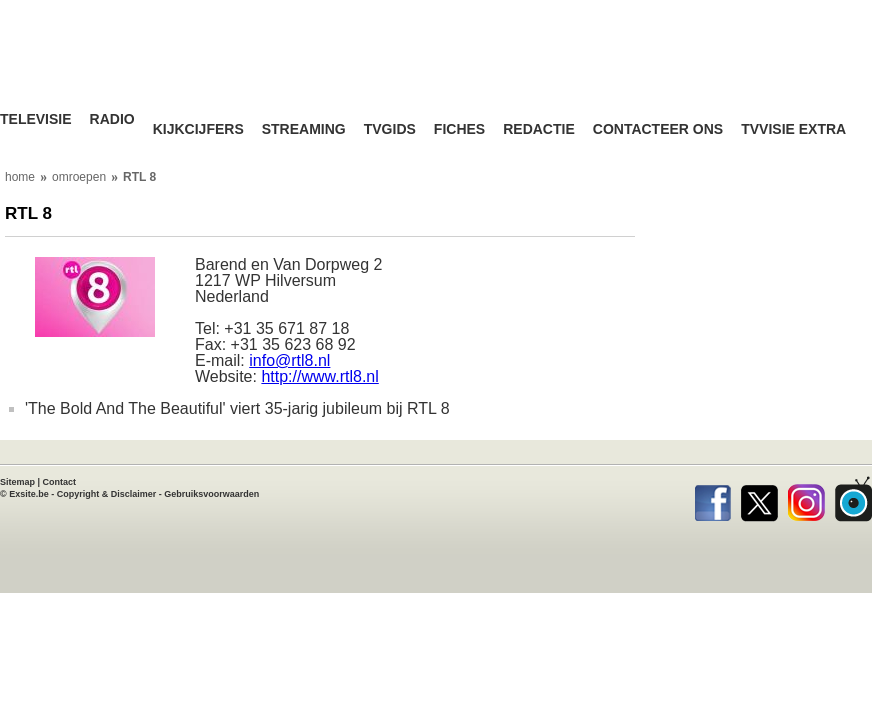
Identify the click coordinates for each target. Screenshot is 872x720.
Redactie (539, 129)
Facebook (712, 499)
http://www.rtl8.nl (319, 376)
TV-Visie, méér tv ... (125, 69)
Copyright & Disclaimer (107, 494)
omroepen (79, 177)
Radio (112, 119)
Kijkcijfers (198, 129)
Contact (60, 482)
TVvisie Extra (793, 129)
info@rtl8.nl (289, 360)
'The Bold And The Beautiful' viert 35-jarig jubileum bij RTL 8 (237, 408)
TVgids (390, 129)
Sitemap (17, 482)
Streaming (304, 129)
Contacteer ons (658, 129)
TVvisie (853, 499)
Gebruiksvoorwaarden (211, 494)
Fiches (459, 129)
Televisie (36, 119)
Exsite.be (29, 494)
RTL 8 (139, 177)
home (20, 177)
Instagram (806, 499)
